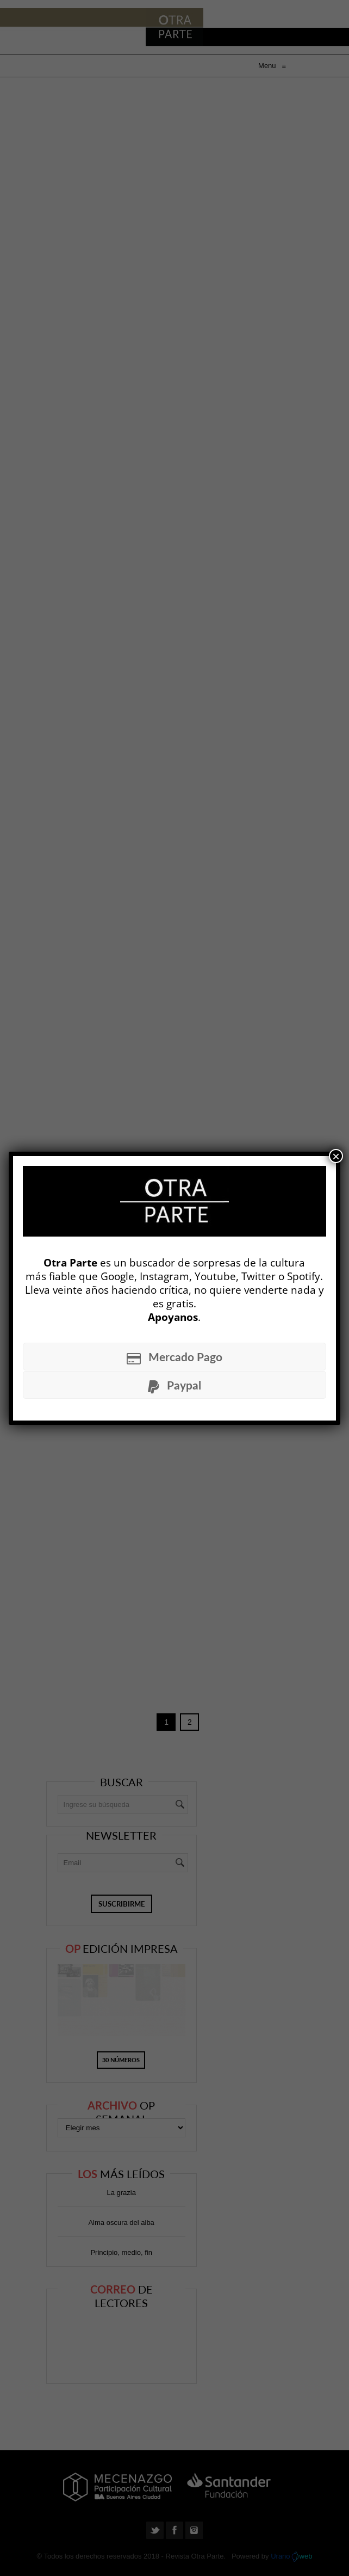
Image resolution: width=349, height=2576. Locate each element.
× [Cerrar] (336, 1156)
